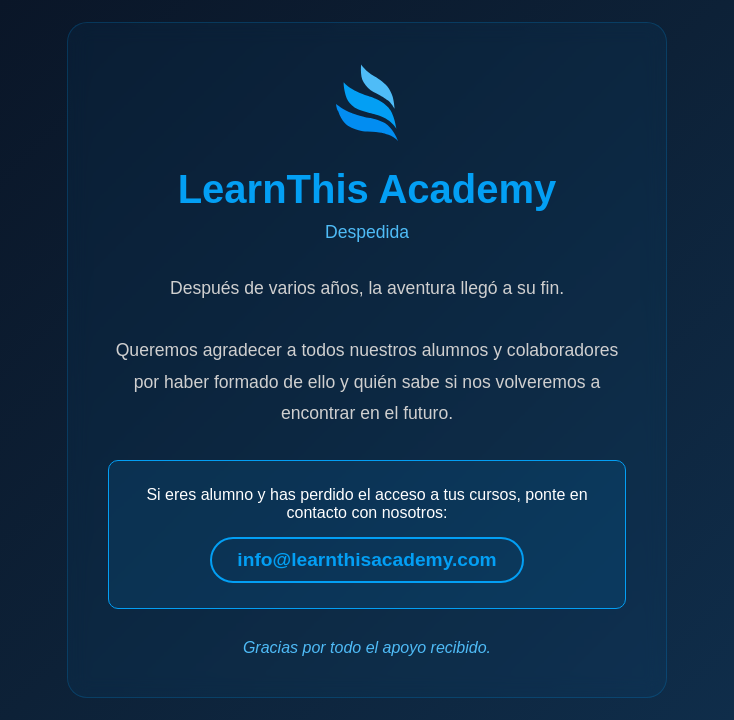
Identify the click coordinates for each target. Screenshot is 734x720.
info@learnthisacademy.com (366, 559)
